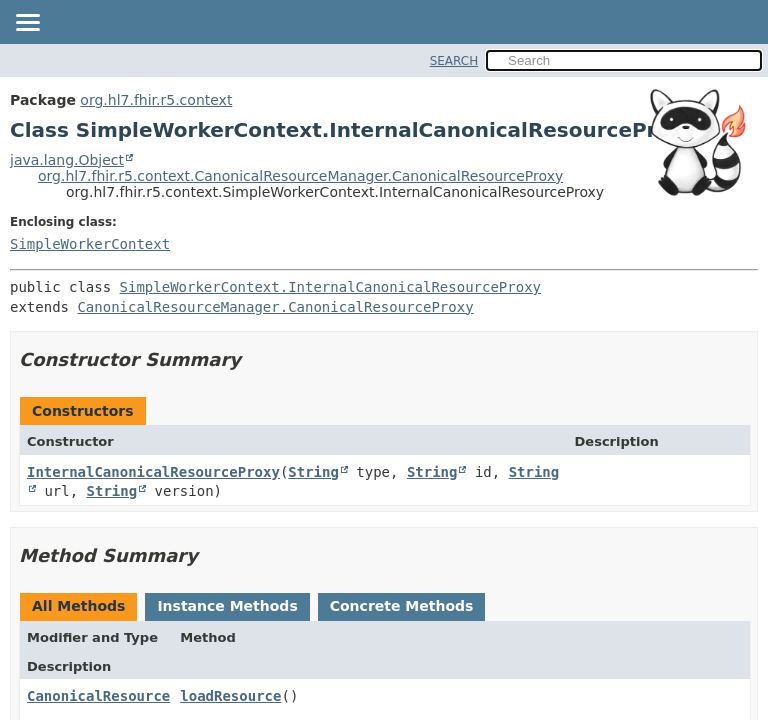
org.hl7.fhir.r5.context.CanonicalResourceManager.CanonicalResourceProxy (300, 176)
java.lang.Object (67, 160)
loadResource (230, 696)
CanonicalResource (98, 696)
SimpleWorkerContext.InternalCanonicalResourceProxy (330, 287)
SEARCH (454, 61)
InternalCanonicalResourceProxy (153, 472)
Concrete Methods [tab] (402, 606)
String (313, 472)
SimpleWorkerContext (90, 244)
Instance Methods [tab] (227, 606)
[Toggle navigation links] (27, 24)
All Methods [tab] (78, 606)
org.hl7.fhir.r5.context (156, 100)
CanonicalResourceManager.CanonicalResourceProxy (275, 307)
